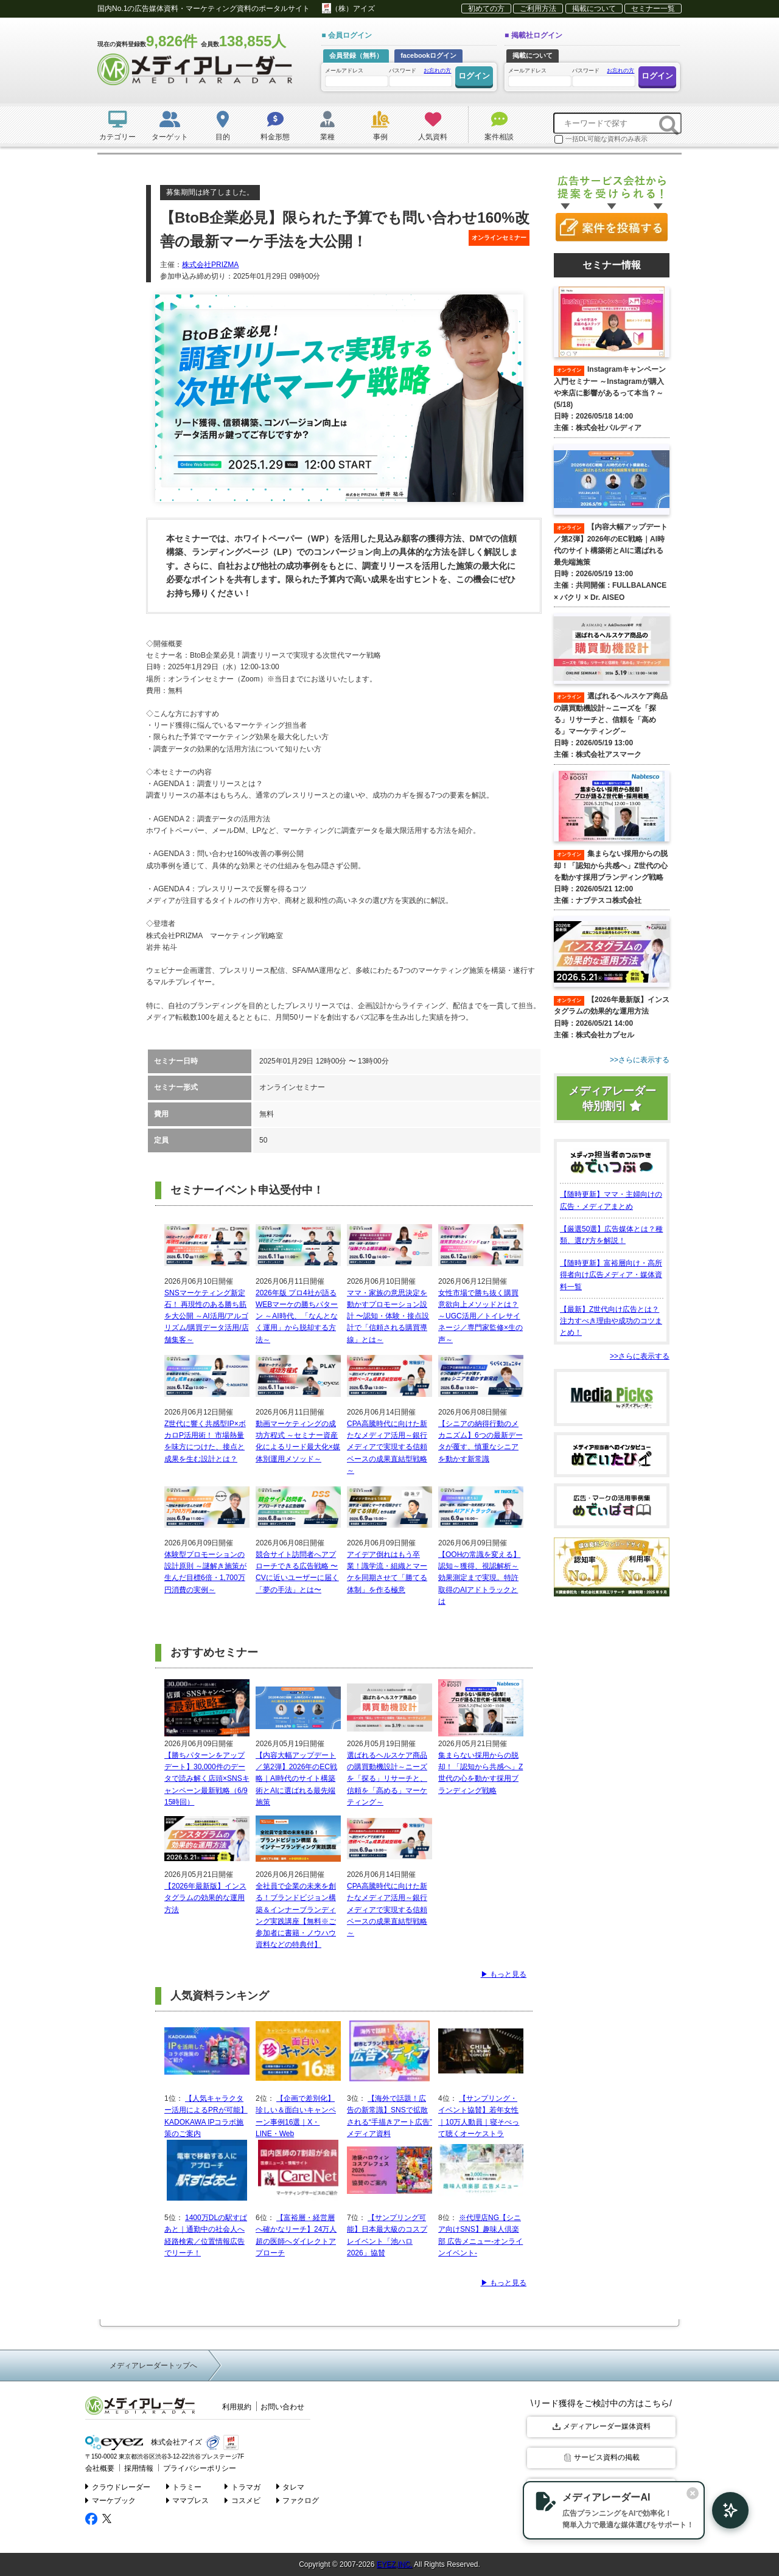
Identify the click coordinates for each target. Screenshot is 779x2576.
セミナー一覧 (653, 8)
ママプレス (187, 2499)
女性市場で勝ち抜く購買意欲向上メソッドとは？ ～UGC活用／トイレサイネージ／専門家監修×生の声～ (480, 1316)
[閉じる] (674, 2492)
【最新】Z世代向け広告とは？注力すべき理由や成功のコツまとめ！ (611, 1320)
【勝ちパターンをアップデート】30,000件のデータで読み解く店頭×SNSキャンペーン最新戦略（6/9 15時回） (207, 1778)
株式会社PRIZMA (210, 264)
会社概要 (98, 2467)
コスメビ (243, 2499)
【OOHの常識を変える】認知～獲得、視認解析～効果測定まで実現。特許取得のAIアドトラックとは (479, 1578)
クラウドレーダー (117, 2485)
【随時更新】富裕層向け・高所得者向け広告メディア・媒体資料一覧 (611, 1274)
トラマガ (243, 2485)
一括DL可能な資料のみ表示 (601, 139)
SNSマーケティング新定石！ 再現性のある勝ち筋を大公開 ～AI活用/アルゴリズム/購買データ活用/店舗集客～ (206, 1316)
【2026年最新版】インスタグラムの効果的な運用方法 (205, 1897)
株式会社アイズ (141, 2441)
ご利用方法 (538, 8)
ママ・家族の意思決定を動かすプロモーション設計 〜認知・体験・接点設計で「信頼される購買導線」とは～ (388, 1316)
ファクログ (298, 2499)
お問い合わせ (282, 2407)
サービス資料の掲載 (602, 2456)
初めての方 (486, 8)
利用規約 (236, 2407)
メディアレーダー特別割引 (612, 1098)
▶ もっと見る (503, 1974)
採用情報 (135, 2467)
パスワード (420, 76)
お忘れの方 (437, 71)
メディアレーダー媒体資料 (602, 2426)
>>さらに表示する (639, 1356)
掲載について (594, 8)
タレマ (290, 2485)
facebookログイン (428, 55)
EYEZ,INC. (395, 2563)
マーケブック (110, 2499)
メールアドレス (356, 77)
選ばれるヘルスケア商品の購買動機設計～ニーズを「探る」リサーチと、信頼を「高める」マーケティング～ (387, 1778)
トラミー (184, 2485)
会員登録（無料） (356, 55)
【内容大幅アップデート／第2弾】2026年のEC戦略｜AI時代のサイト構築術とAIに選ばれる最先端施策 (296, 1778)
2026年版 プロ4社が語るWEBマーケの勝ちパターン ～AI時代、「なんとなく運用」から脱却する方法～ (297, 1316)
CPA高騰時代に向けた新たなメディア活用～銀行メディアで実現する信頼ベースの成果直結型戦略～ (387, 1447)
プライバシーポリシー (191, 2467)
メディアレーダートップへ (153, 2365)
